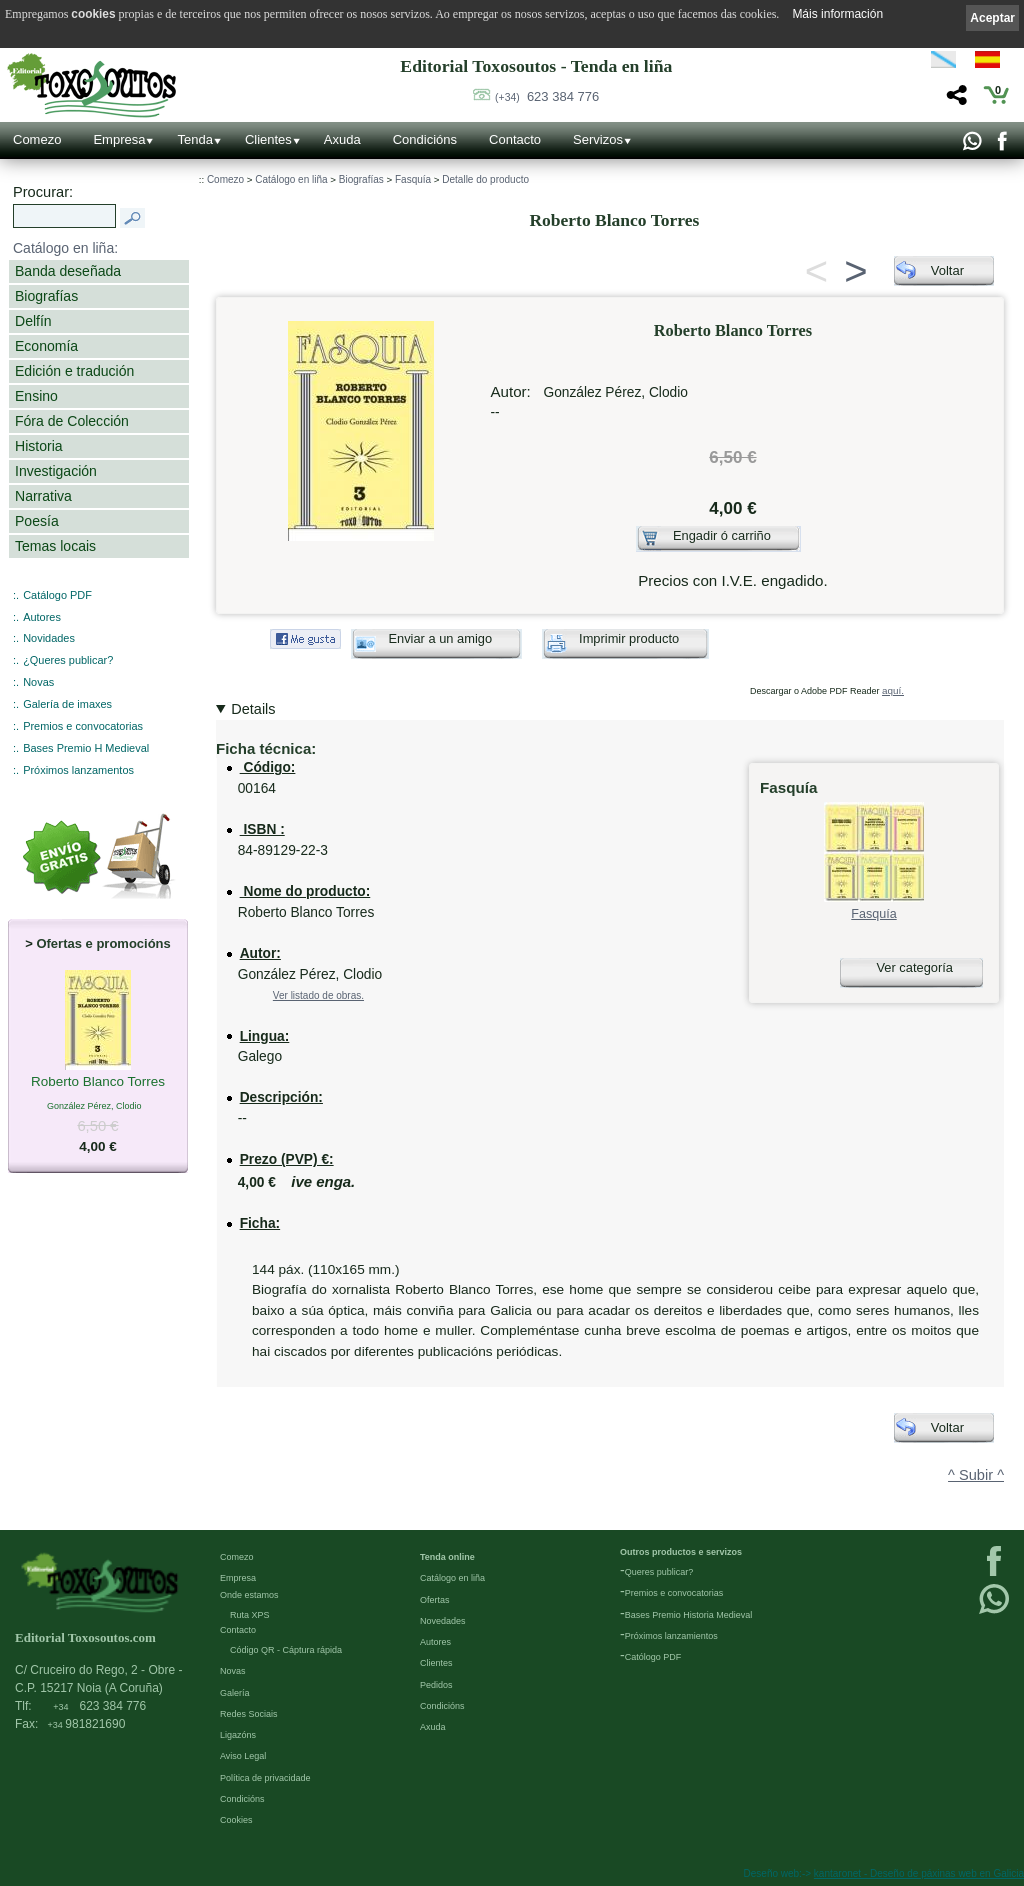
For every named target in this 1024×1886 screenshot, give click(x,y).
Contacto (515, 139)
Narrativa (43, 496)
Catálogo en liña (291, 179)
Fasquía (413, 179)
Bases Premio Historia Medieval (689, 1615)
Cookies (236, 1820)
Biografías (46, 296)
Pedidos (436, 1685)
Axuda (342, 139)
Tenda (194, 139)
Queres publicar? (659, 1572)
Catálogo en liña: (65, 248)
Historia (39, 446)
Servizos (598, 139)
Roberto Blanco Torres (98, 1083)
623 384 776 (547, 96)
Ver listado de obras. (318, 995)
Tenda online (447, 1557)
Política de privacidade (265, 1778)
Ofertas (435, 1600)
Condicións (425, 139)
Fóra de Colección (72, 421)
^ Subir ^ (976, 1475)
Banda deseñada (68, 271)
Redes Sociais (249, 1714)
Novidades (49, 638)
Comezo (37, 139)
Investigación (56, 471)
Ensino (36, 396)
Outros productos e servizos (681, 1552)
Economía (46, 346)
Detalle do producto (485, 179)
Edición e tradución (74, 371)
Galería (235, 1693)
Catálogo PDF (57, 595)
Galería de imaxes (67, 704)
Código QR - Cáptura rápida (286, 1650)
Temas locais (55, 546)
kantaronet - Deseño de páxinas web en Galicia (919, 1873)
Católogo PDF (653, 1657)
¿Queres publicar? (68, 660)
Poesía (37, 521)
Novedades (443, 1621)
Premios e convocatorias (83, 726)
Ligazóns (238, 1735)
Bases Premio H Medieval (86, 748)
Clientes (268, 139)
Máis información (837, 14)
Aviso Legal (243, 1756)
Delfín (33, 321)
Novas (38, 682)
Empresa (119, 139)
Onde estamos (249, 1595)
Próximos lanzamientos (671, 1636)
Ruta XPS (250, 1615)
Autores (42, 617)
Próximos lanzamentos (78, 770)
